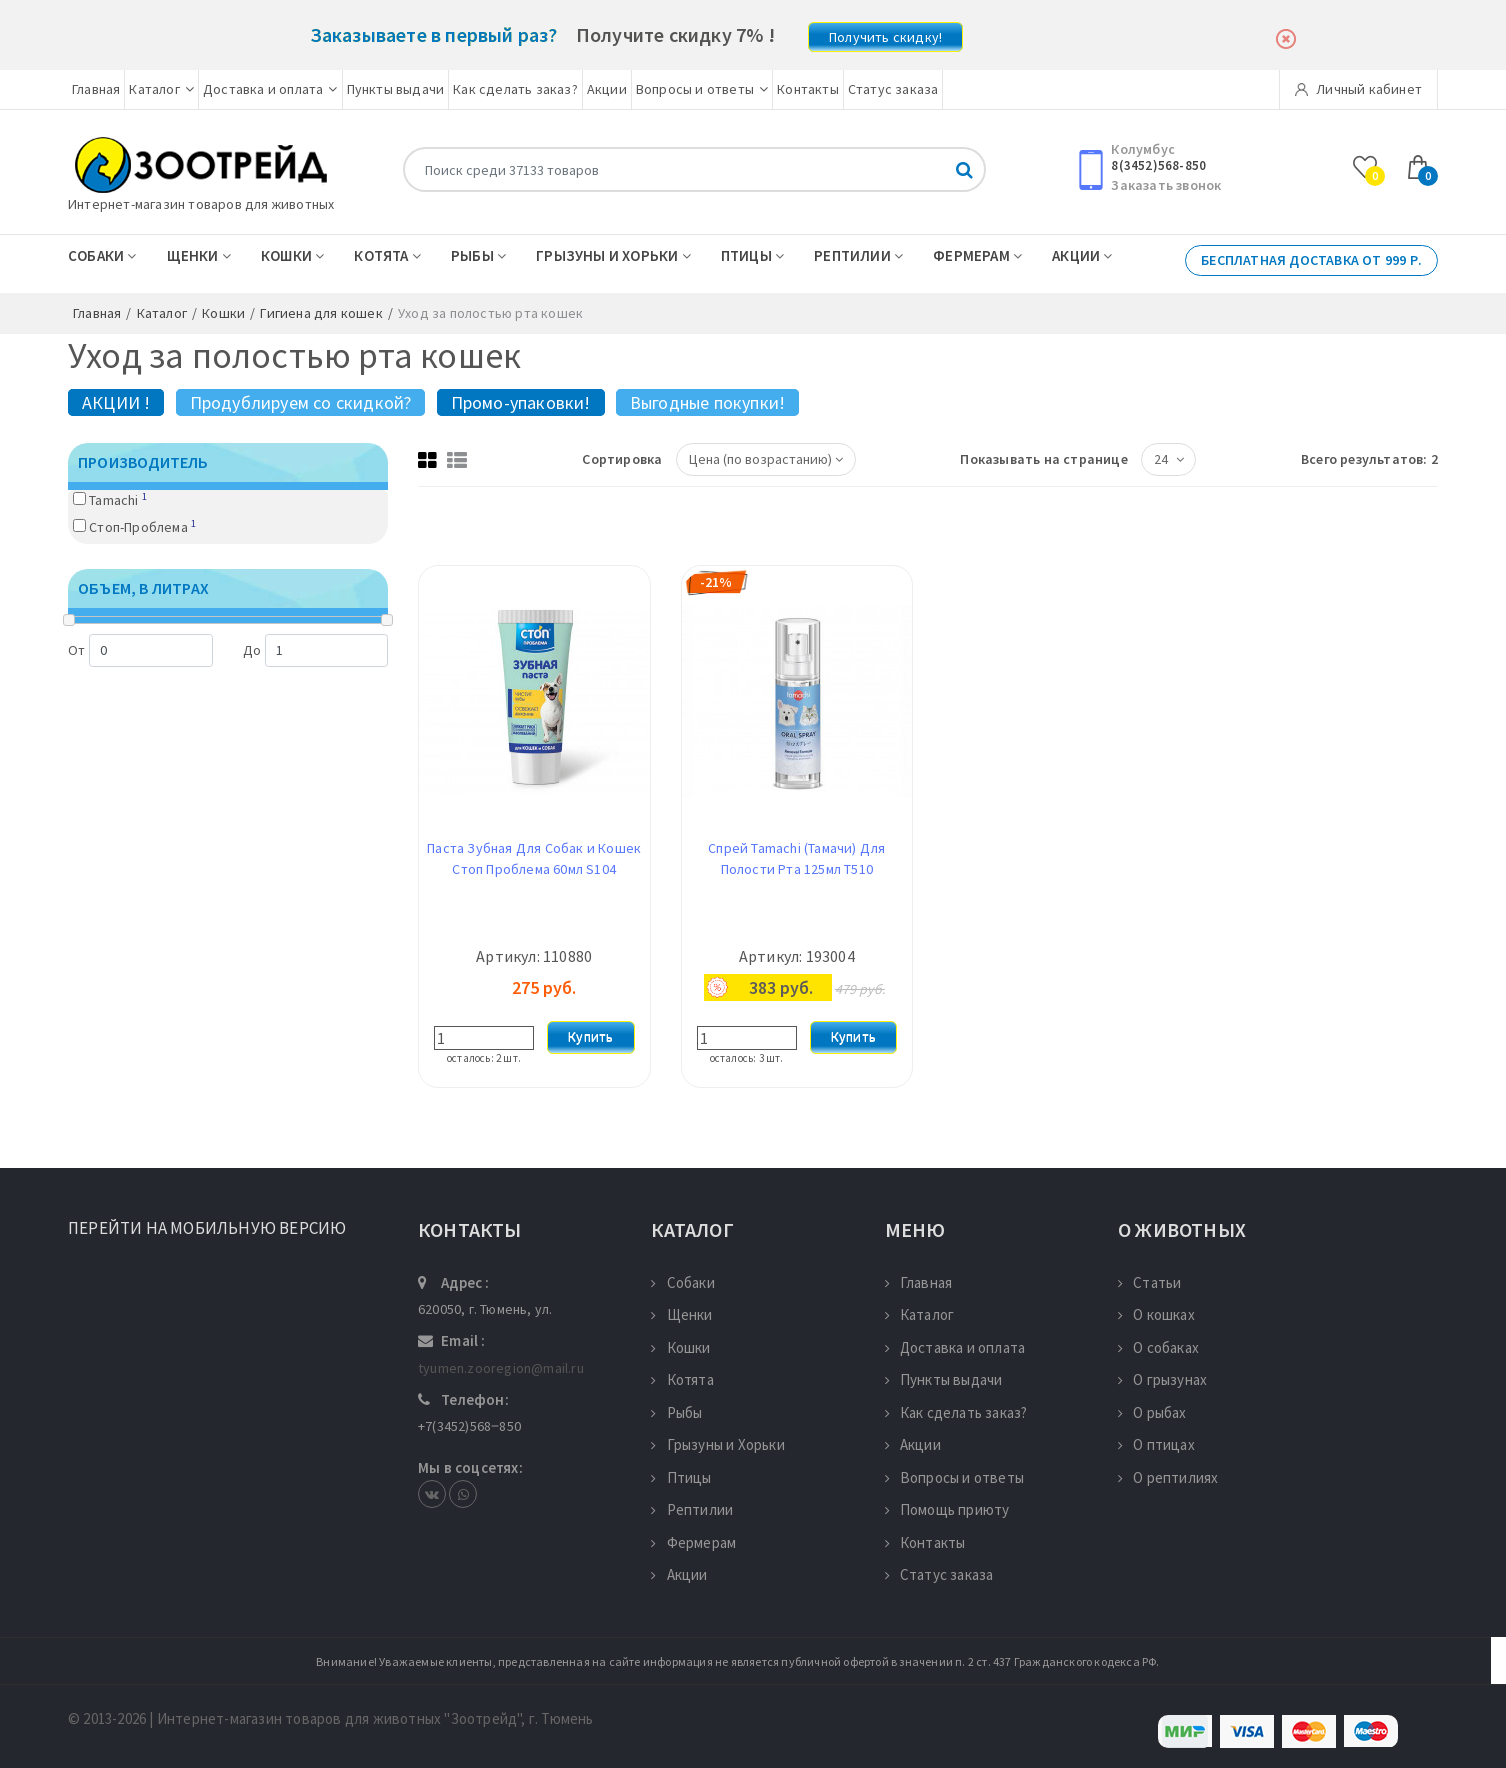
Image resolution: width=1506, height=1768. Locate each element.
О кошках (1156, 1314)
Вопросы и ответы (702, 89)
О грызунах (1162, 1379)
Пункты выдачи (396, 89)
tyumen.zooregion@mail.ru (501, 1368)
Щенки (199, 255)
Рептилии (858, 255)
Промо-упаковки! (521, 402)
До (315, 651)
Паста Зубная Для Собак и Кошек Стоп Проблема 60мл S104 (534, 858)
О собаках (1158, 1347)
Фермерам (977, 255)
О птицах (1156, 1444)
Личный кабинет (1358, 89)
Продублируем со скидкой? (301, 402)
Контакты (808, 89)
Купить (590, 1037)
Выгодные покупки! (707, 402)
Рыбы (478, 255)
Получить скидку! (885, 37)
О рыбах (1152, 1412)
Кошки (292, 255)
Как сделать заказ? (515, 89)
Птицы (752, 255)
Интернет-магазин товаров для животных (201, 204)
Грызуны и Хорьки (613, 255)
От (140, 651)
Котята (387, 255)
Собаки (102, 255)
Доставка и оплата (270, 89)
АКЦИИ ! (116, 402)
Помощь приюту (947, 1509)
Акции (607, 89)
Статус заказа (893, 89)
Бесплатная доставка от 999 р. (1311, 260)
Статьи (1149, 1282)
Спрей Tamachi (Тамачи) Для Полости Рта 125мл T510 (796, 858)
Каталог (161, 89)
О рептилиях (1168, 1477)
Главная (96, 89)
